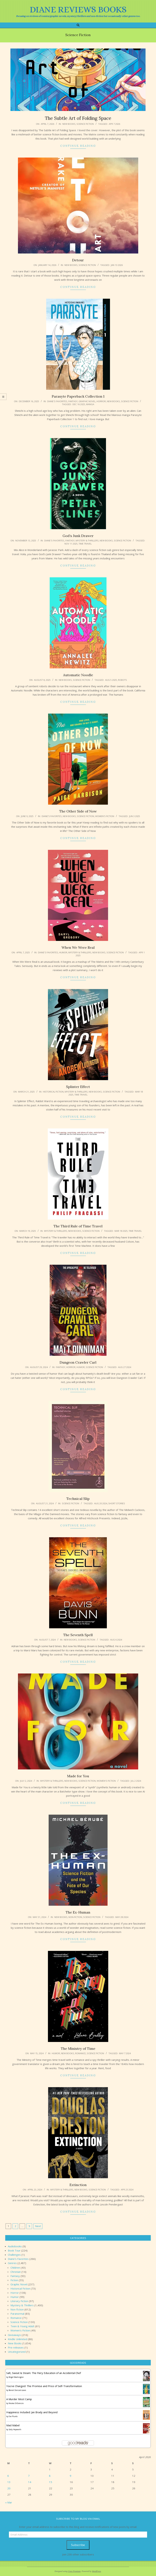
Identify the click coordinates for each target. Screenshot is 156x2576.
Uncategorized (17, 2351)
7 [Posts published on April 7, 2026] (29, 2475)
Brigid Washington (16, 2377)
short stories (116, 1503)
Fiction (14, 2280)
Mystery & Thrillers (87, 540)
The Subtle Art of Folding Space (78, 118)
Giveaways (14, 2335)
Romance (80, 2053)
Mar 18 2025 (121, 1230)
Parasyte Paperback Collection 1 (78, 396)
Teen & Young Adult (22, 2326)
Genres (12, 2263)
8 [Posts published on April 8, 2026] (50, 2475)
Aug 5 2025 (111, 679)
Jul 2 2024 (136, 1780)
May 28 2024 (121, 1917)
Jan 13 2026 (117, 265)
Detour (78, 260)
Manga (90, 404)
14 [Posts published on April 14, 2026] (29, 2482)
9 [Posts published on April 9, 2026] (70, 2475)
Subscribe (78, 2545)
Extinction (78, 2185)
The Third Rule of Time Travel (78, 1226)
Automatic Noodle (78, 675)
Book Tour (14, 2250)
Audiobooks (15, 2246)
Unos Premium (74, 2571)
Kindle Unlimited (17, 2339)
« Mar (8, 2502)
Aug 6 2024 (116, 1639)
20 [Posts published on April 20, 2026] (8, 2488)
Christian (15, 2271)
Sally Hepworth (15, 2429)
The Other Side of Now (78, 811)
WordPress (96, 2571)
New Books (68, 123)
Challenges (14, 2254)
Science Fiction (85, 123)
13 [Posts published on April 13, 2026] (8, 2482)
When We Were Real (78, 947)
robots (122, 679)
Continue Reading (78, 145)
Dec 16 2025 (79, 404)
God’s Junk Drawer (78, 536)
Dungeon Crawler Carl (78, 1362)
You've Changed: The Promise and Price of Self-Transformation (44, 2386)
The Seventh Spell (78, 1635)
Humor (63, 952)
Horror (101, 401)
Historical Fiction (53, 1091)
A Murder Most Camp (19, 2399)
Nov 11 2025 (71, 543)
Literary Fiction (19, 2301)
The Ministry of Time (78, 2048)
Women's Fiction (104, 816)
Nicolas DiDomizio (16, 2403)
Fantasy (73, 401)
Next (38, 2226)
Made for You (78, 1776)
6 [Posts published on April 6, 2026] (8, 2475)
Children (15, 2267)
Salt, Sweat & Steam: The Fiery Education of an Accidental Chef (43, 2373)
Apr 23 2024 (127, 2189)
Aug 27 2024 (124, 1367)
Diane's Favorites (57, 401)
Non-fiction (75, 1917)
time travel (85, 543)
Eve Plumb (13, 2416)
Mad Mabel (13, 2425)
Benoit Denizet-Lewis (17, 2390)
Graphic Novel (87, 401)
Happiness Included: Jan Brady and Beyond (32, 2412)
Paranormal (17, 2313)
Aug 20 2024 (100, 1503)
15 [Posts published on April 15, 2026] (50, 2482)
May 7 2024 (125, 2053)
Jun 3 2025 (134, 816)
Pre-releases (16, 2347)
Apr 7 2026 (114, 123)
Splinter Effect (78, 1086)
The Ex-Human (78, 1912)
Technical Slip (78, 1498)
